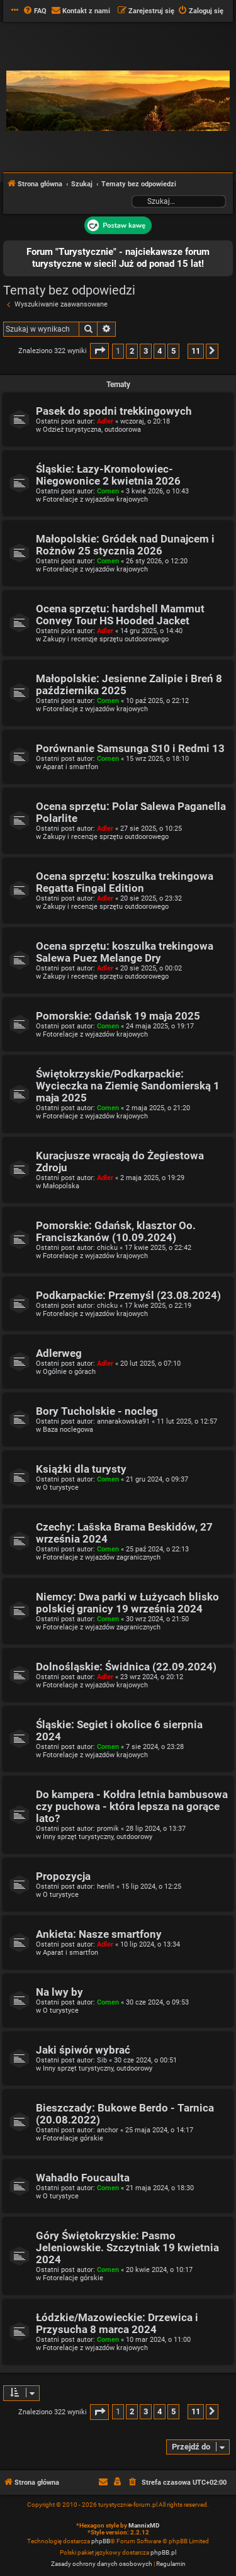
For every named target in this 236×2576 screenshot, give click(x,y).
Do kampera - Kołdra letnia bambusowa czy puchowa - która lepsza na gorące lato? (132, 1807)
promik (108, 1829)
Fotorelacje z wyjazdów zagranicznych (101, 1557)
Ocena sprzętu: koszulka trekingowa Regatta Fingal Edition (124, 882)
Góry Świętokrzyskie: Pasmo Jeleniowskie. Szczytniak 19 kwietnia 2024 (127, 2248)
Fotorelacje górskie (73, 2138)
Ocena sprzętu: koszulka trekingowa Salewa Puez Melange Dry (124, 952)
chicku (107, 1248)
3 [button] (145, 351)
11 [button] (195, 351)
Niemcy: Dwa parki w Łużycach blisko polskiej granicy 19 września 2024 (127, 1603)
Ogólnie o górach (69, 1372)
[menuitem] (35, 11)
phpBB (100, 2541)
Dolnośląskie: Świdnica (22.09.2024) (126, 1667)
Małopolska (61, 1186)
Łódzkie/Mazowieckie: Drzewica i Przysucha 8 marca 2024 (117, 2324)
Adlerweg (59, 1353)
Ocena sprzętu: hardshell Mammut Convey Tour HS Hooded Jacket (120, 615)
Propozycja (63, 1876)
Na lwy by (59, 1992)
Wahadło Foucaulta (83, 2178)
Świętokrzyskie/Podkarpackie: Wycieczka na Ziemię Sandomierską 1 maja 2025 (128, 1086)
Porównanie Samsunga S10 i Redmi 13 (130, 749)
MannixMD (144, 2525)
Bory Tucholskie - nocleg (97, 1411)
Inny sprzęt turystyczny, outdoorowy (97, 1837)
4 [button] (159, 351)
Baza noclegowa (68, 1430)
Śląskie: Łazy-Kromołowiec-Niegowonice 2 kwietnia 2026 (108, 475)
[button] (99, 351)
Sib (102, 2060)
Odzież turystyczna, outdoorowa (92, 429)
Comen (108, 491)
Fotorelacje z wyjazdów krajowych (95, 499)
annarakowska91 (123, 1421)
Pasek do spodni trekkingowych (114, 411)
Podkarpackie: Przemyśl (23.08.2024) (128, 1296)
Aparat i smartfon (70, 767)
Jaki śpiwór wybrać (83, 2050)
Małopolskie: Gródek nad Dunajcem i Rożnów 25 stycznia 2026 (125, 545)
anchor (107, 2130)
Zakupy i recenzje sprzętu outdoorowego (106, 639)
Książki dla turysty (81, 1469)
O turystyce (61, 1487)
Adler (105, 421)
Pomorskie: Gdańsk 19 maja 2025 (118, 1016)
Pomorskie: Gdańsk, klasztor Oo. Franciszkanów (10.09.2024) (116, 1232)
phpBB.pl (163, 2552)
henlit (106, 1886)
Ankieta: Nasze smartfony (99, 1934)
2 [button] (132, 351)
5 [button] (173, 351)
